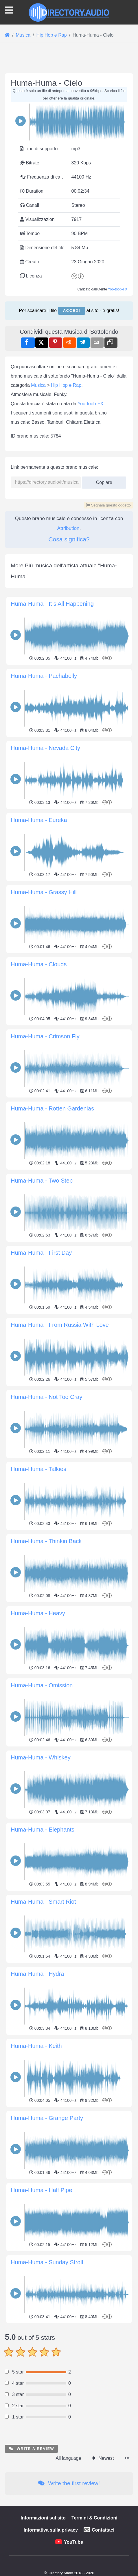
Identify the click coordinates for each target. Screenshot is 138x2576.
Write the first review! (69, 2483)
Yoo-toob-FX (117, 289)
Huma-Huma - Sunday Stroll (47, 2262)
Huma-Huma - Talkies (38, 1469)
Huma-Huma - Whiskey (41, 1757)
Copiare (104, 480)
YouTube (73, 2542)
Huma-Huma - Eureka (39, 820)
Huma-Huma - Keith (36, 2046)
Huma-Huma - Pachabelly (44, 676)
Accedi (71, 310)
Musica (38, 385)
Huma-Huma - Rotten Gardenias (52, 1108)
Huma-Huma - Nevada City (45, 748)
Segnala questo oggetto (108, 505)
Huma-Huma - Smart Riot (43, 1901)
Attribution (68, 528)
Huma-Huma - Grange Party (47, 2118)
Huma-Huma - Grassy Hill (44, 892)
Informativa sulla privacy (51, 2530)
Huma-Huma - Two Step (42, 1180)
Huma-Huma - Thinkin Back (46, 1541)
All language (68, 2458)
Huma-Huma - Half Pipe (41, 2190)
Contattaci (103, 2530)
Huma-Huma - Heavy (38, 1613)
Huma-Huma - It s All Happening (52, 604)
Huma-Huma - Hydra (37, 1974)
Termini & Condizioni (94, 2517)
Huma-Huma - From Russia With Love (60, 1325)
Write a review (31, 2448)
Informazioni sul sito (43, 2517)
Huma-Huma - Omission (42, 1685)
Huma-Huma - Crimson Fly (45, 1036)
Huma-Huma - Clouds (39, 964)
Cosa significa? (68, 539)
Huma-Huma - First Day (41, 1252)
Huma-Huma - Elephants (42, 1829)
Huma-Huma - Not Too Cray (46, 1397)
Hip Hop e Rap (66, 385)
